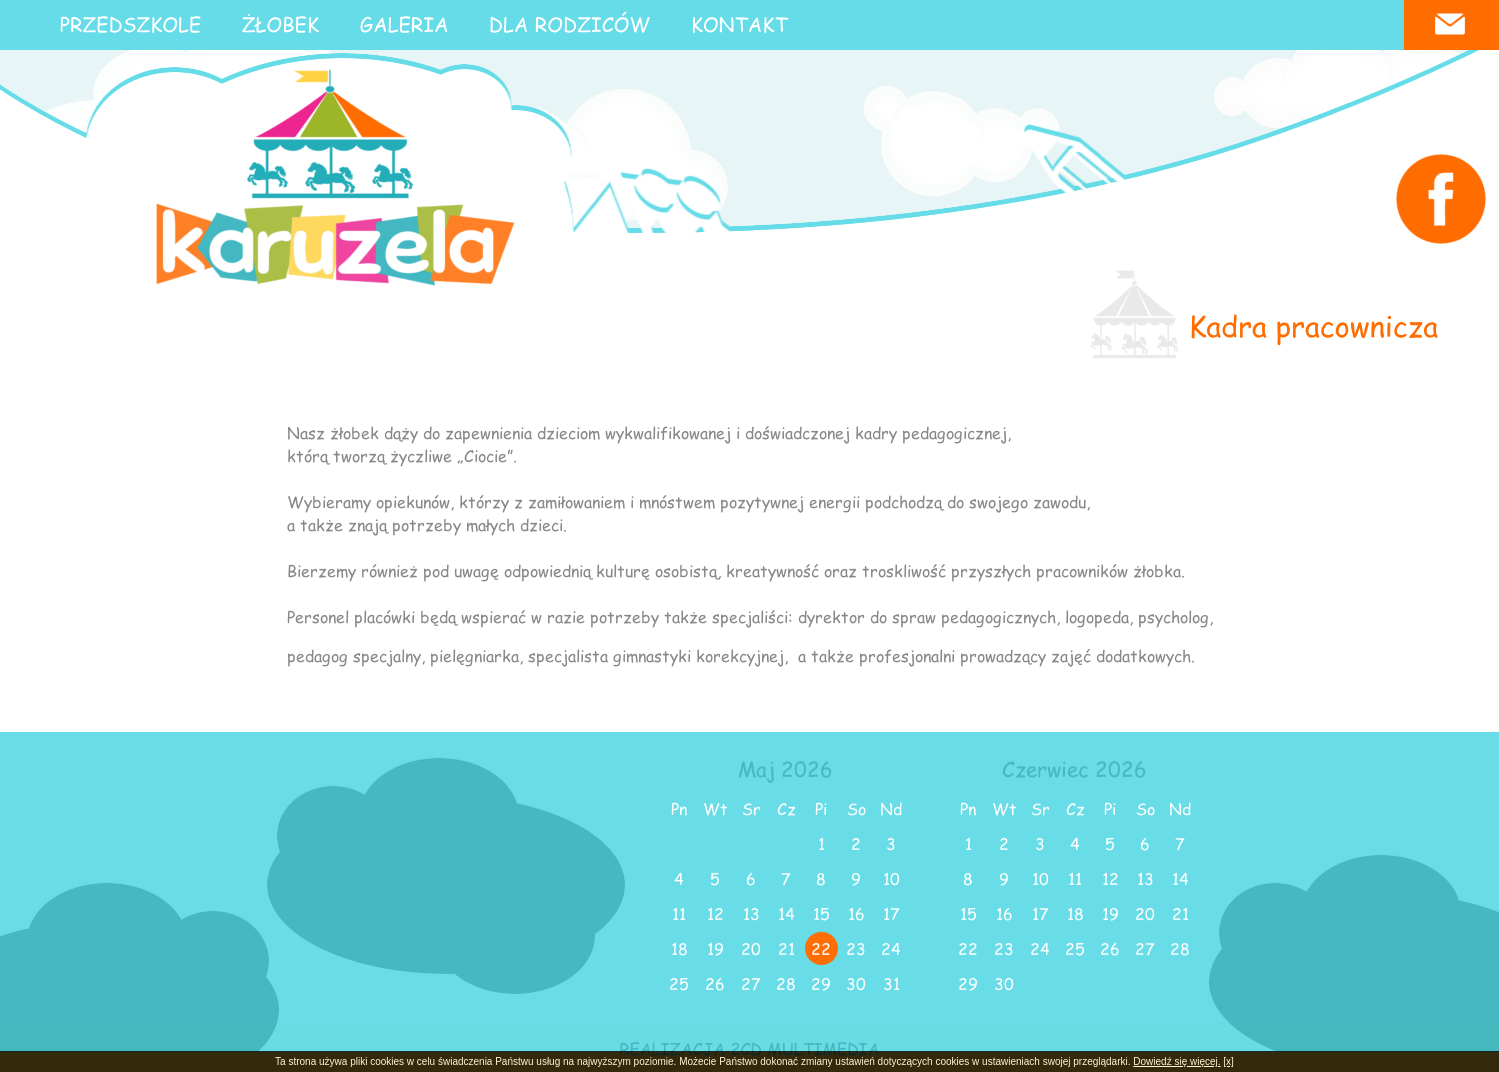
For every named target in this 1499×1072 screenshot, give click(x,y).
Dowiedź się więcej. (1176, 1061)
